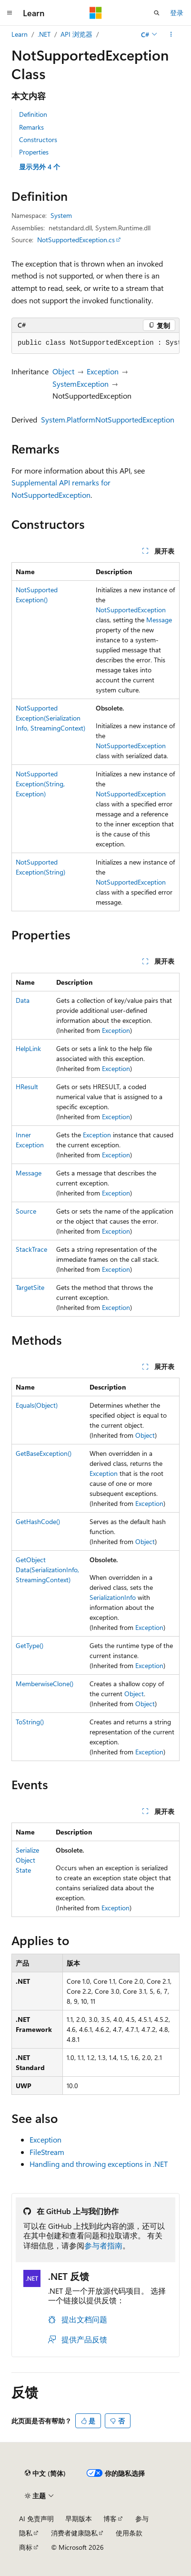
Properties (34, 151)
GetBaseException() (43, 1453)
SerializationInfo (113, 1597)
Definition (33, 114)
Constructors (38, 139)
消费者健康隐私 (74, 2532)
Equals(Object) (37, 1405)
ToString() (30, 1721)
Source (26, 1211)
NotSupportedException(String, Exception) (40, 783)
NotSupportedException (131, 609)
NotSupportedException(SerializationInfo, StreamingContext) (50, 717)
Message (159, 619)
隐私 (25, 2532)
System (61, 215)
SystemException (80, 384)
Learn (19, 34)
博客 (110, 2518)
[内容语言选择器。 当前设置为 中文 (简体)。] (45, 2473)
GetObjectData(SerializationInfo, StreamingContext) (47, 1569)
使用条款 (129, 2532)
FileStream (47, 2152)
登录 (176, 12)
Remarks (31, 127)
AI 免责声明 (36, 2518)
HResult (27, 1086)
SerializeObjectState (27, 1860)
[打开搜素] (156, 12)
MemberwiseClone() (44, 1683)
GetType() (29, 1645)
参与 (142, 2518)
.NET (44, 34)
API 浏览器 (76, 34)
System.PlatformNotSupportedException (107, 419)
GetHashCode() (38, 1521)
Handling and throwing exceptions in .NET (99, 2164)
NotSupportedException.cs (76, 239)
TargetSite (30, 1287)
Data (23, 1000)
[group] (95, 343)
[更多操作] (171, 34)
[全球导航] (9, 12)
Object (63, 371)
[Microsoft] (96, 13)
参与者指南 (103, 2245)
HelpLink (28, 1048)
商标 (25, 2547)
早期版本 (78, 2518)
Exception (103, 371)
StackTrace (31, 1249)
